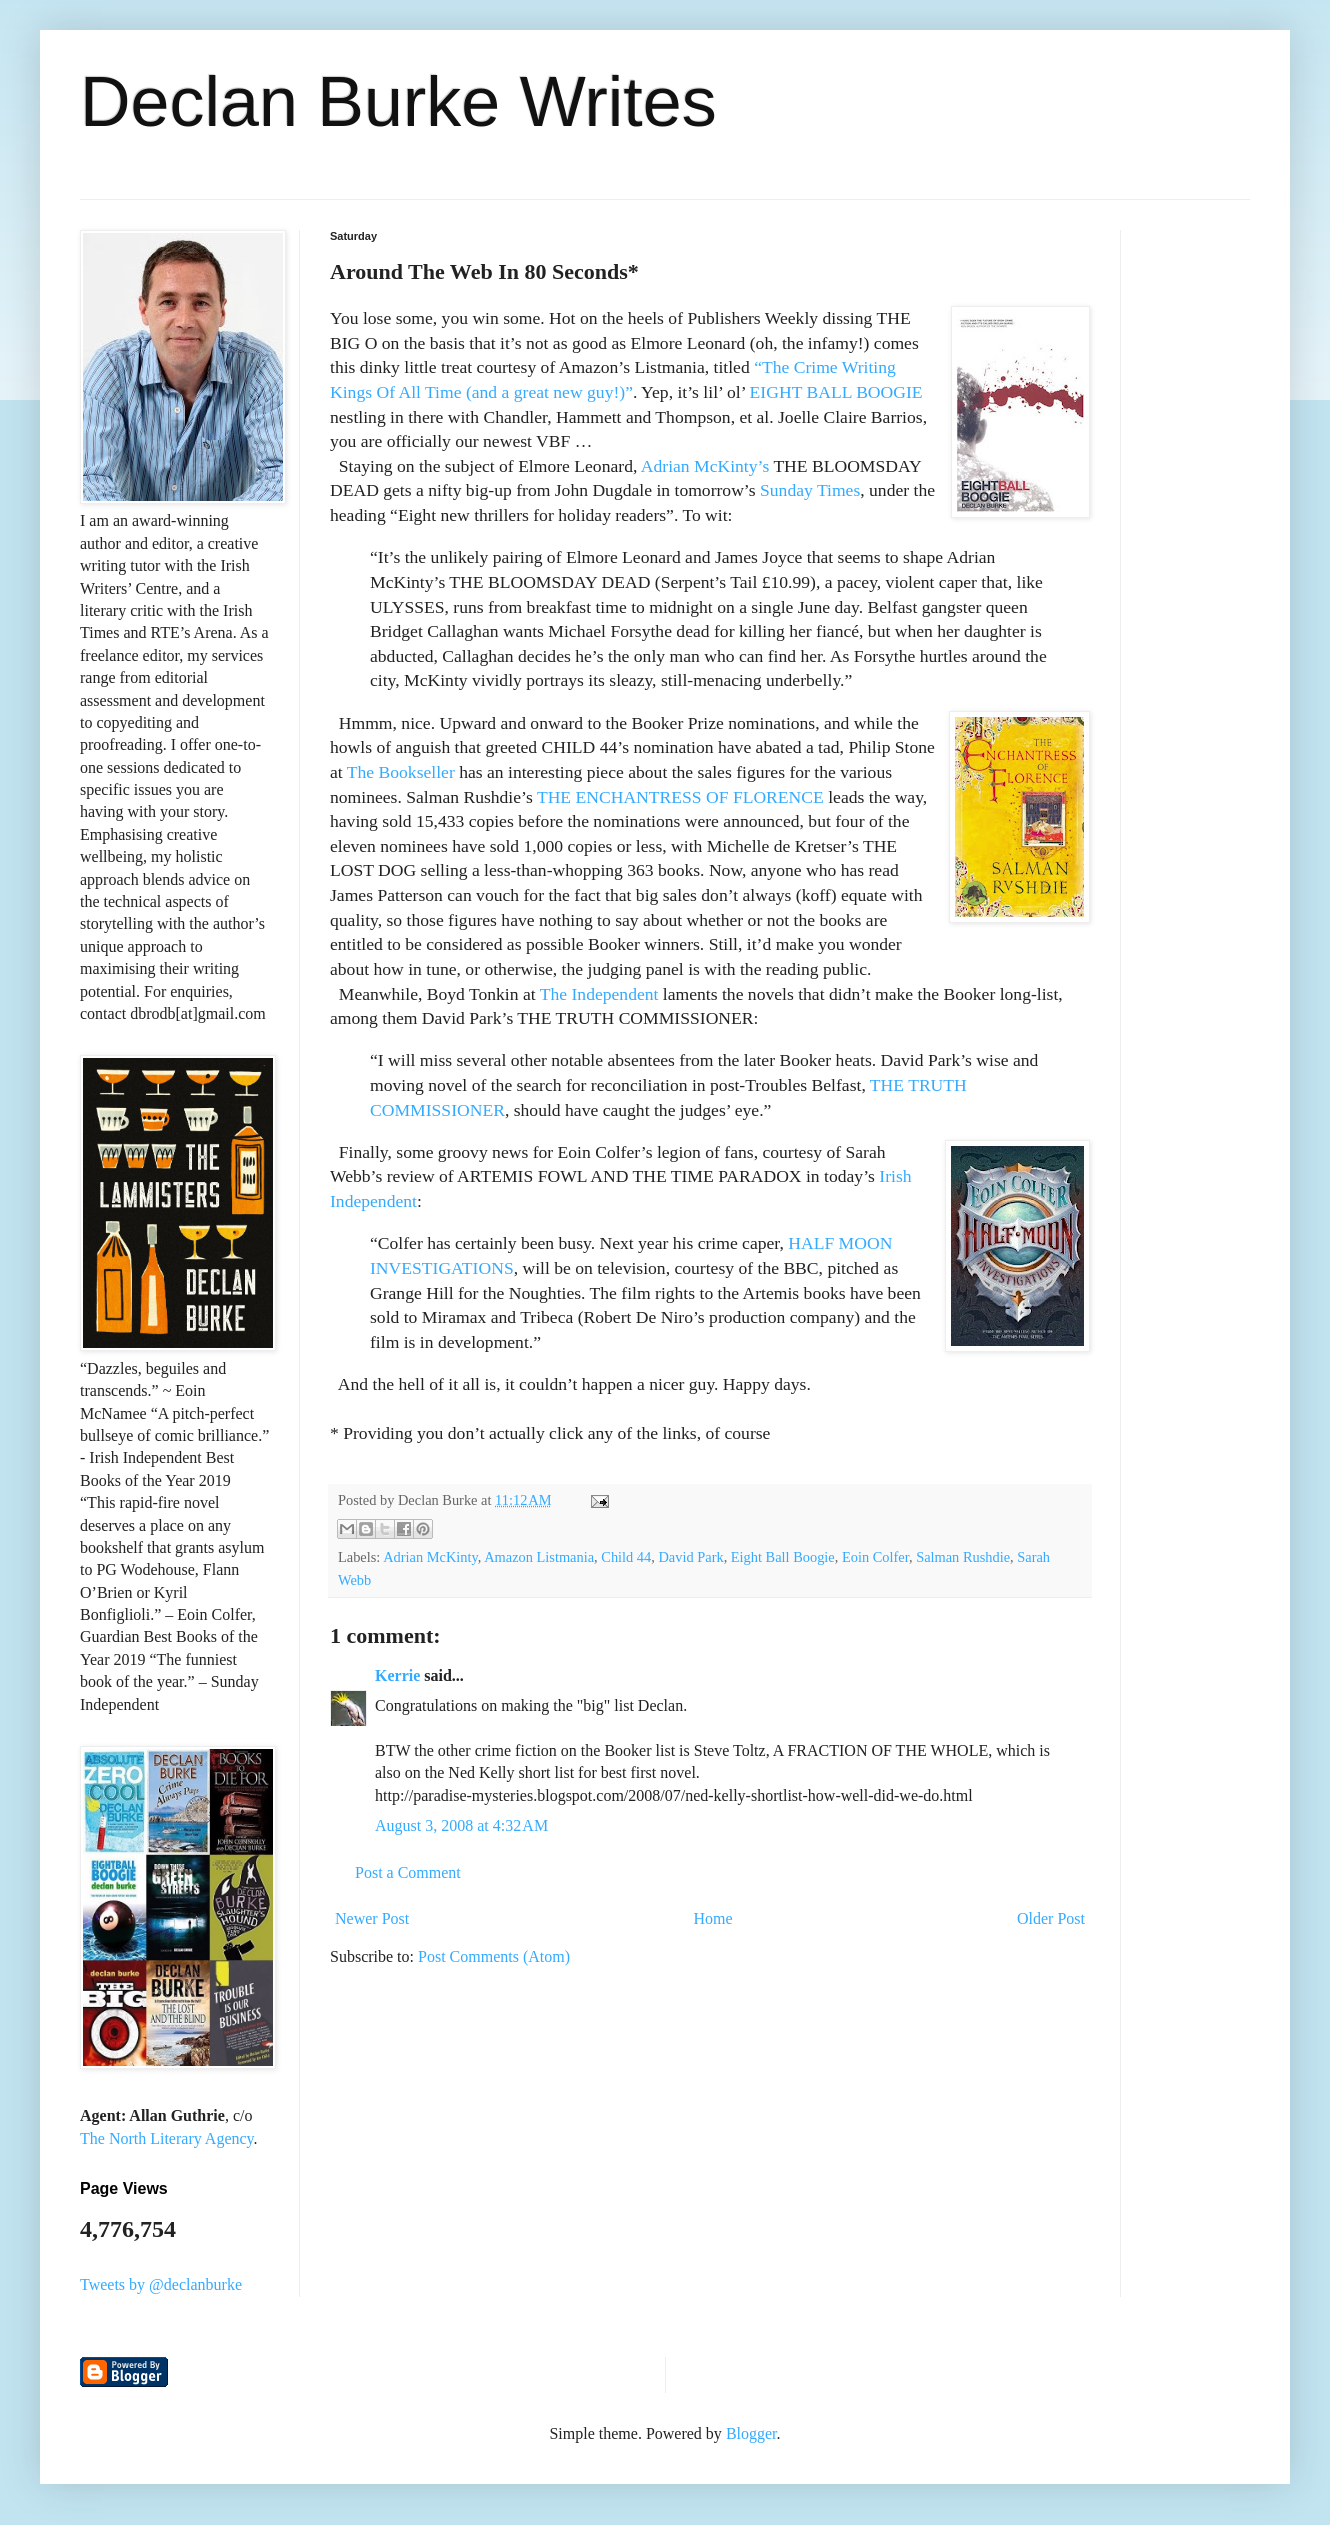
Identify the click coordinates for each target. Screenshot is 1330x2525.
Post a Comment (408, 1872)
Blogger (751, 2433)
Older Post (1051, 1918)
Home (713, 1918)
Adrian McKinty (430, 1557)
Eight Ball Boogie (783, 1557)
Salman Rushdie (963, 1557)
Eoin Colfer (875, 1557)
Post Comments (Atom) (494, 1956)
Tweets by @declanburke (161, 2284)
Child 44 (626, 1557)
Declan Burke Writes (398, 102)
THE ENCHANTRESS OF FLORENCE (680, 797)
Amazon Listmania (539, 1557)
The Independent (599, 994)
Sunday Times (810, 490)
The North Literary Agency (167, 2138)
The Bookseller (401, 772)
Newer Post (372, 1918)
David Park (690, 1557)
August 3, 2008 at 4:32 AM (461, 1825)
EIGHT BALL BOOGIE (836, 392)
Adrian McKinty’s (705, 466)
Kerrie (397, 1675)
